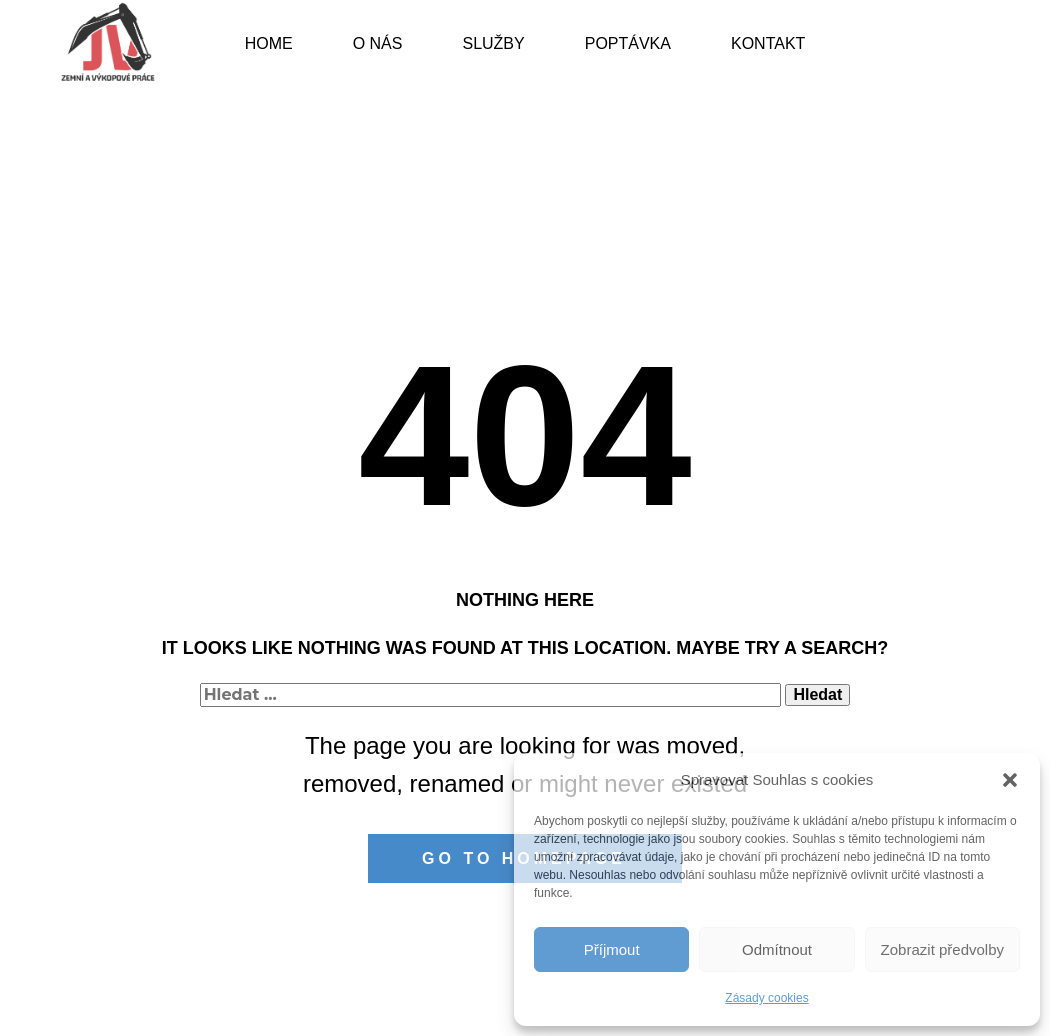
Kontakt (768, 43)
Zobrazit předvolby (942, 949)
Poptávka (628, 43)
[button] (1010, 780)
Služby (493, 43)
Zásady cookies (766, 998)
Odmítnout (777, 949)
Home (269, 43)
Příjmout (612, 949)
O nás (378, 43)
